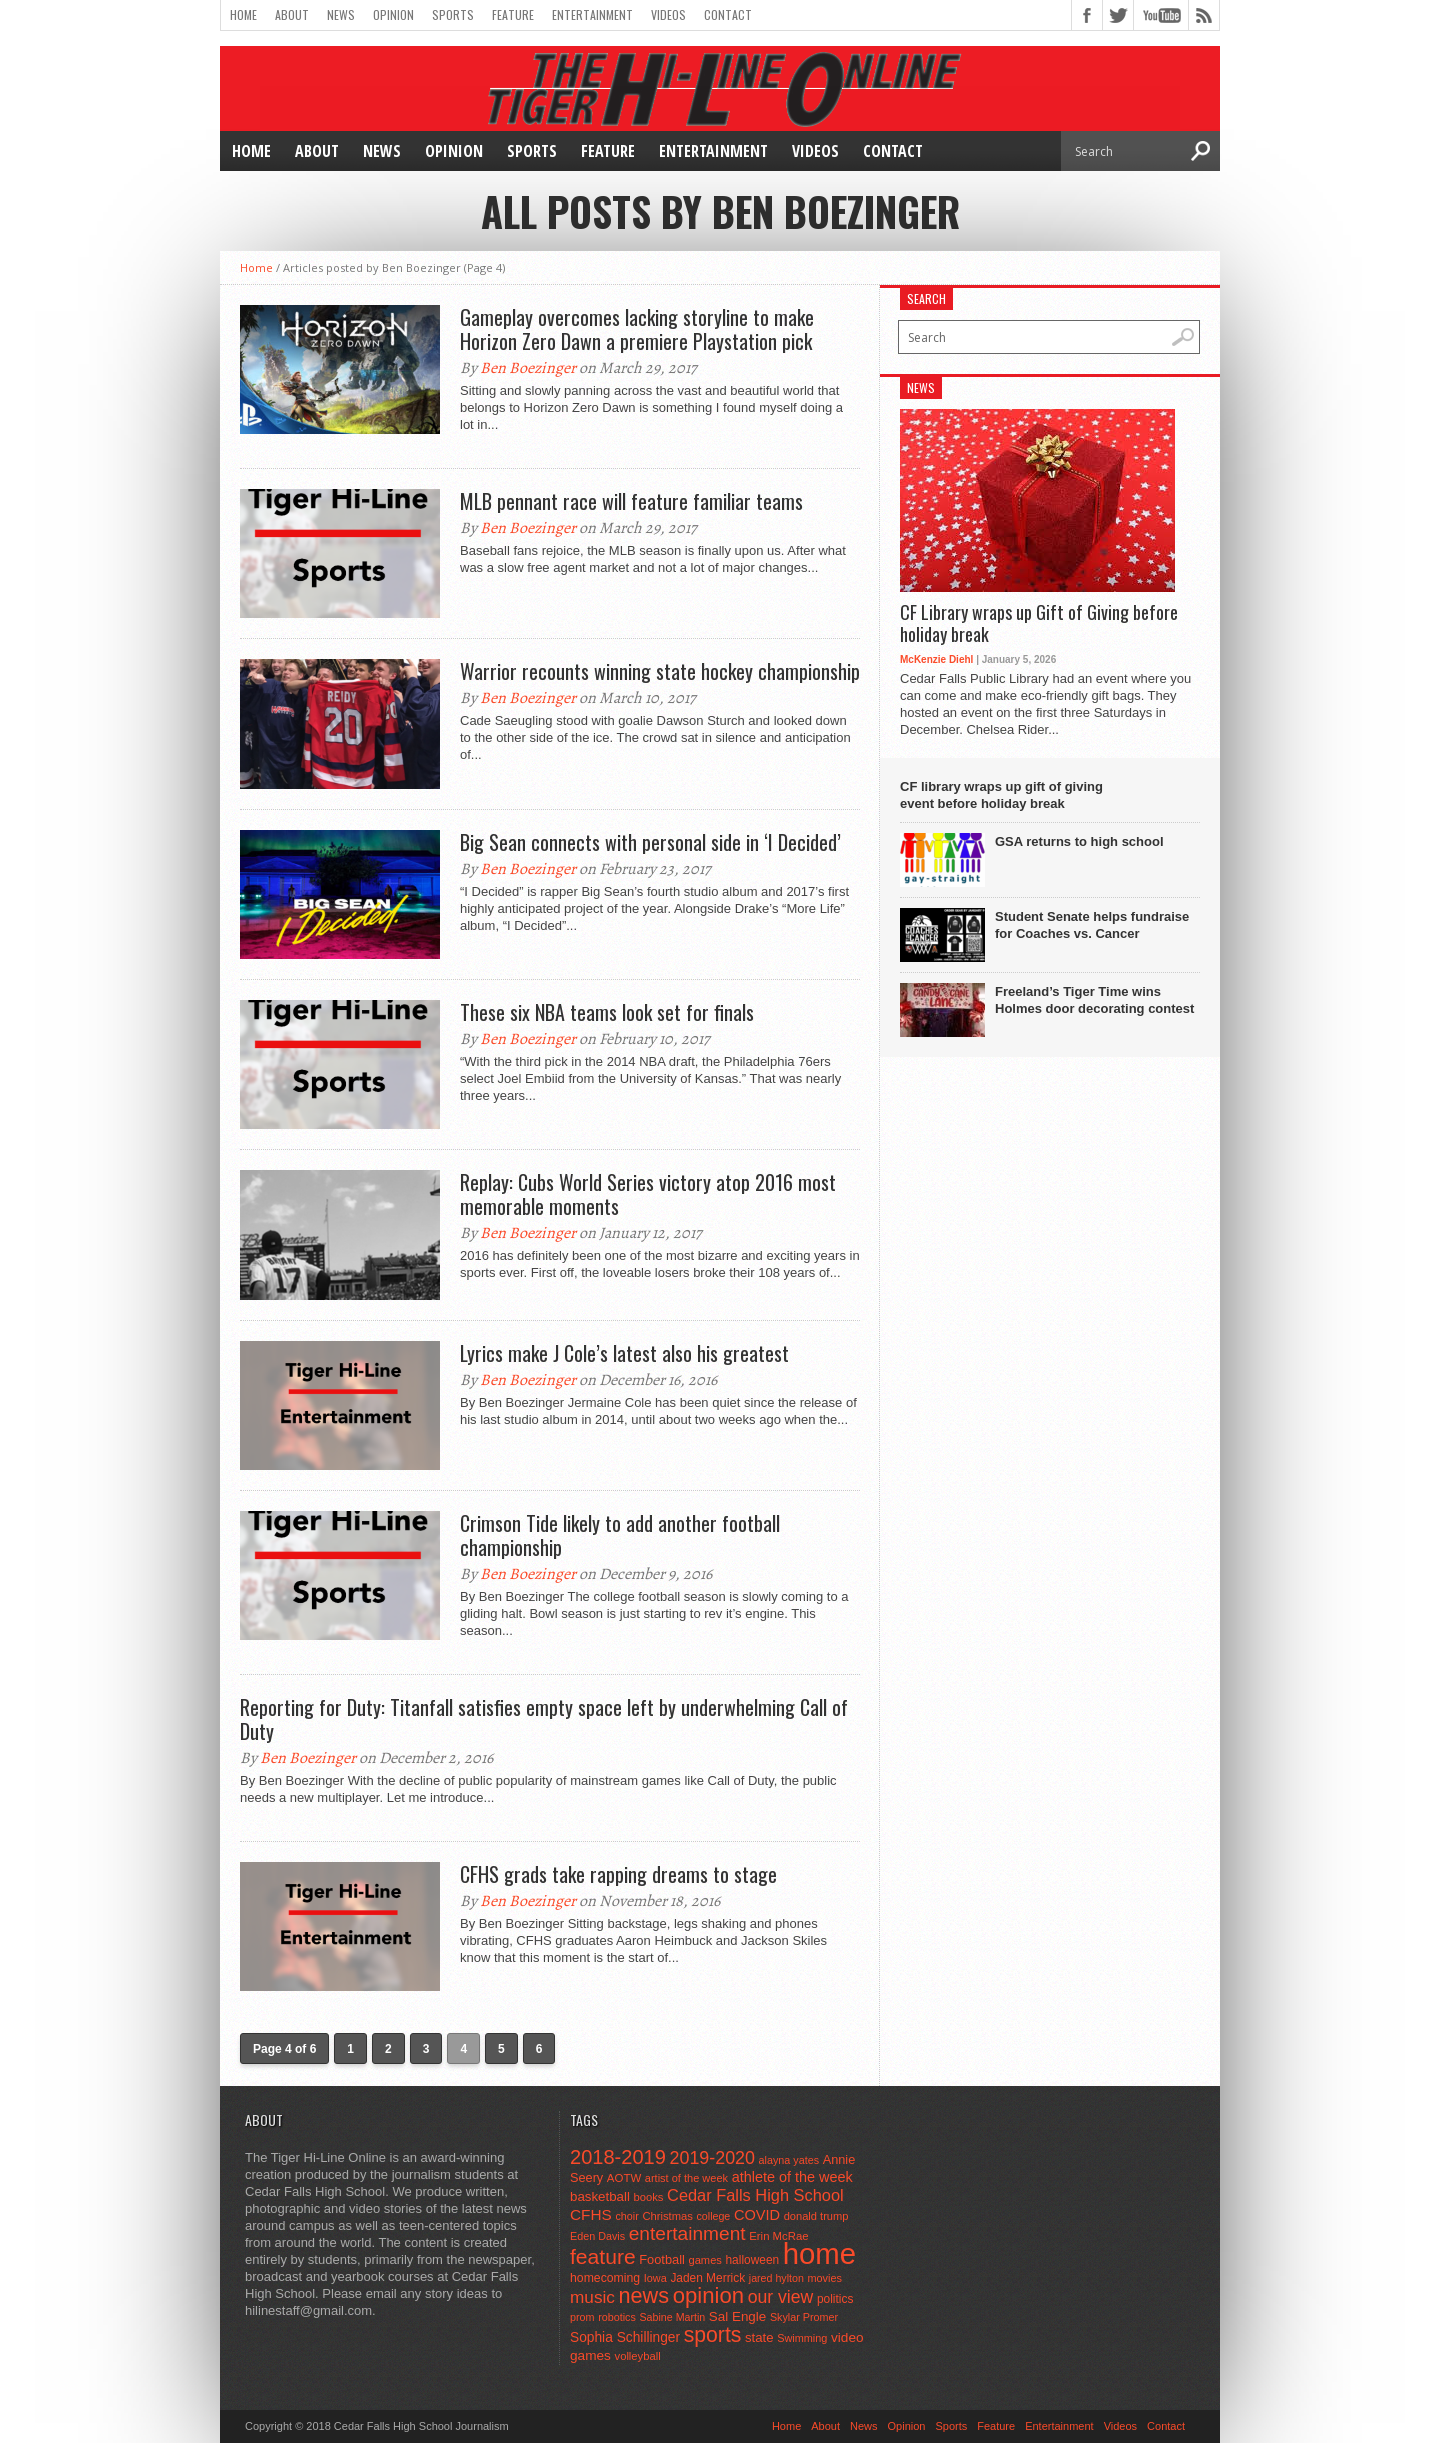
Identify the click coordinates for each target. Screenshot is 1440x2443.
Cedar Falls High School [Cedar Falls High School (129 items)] (755, 2195)
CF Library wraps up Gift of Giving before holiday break (1039, 623)
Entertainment (592, 14)
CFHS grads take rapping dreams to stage (618, 1874)
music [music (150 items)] (592, 2297)
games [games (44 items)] (705, 2260)
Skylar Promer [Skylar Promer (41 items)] (804, 2317)
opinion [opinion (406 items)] (708, 2295)
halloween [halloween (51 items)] (753, 2260)
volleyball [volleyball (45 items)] (638, 2356)
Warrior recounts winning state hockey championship (660, 671)
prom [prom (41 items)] (582, 2317)
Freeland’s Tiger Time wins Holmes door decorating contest (1094, 1000)
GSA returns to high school (1079, 841)
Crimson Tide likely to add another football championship (620, 1535)
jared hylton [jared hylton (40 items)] (776, 2278)
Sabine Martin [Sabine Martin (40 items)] (672, 2317)
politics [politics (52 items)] (835, 2299)
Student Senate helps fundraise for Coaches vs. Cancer (1092, 925)
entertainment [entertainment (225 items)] (687, 2233)
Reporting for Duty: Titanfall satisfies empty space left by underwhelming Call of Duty (544, 1719)
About (292, 14)
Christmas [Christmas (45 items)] (667, 2216)
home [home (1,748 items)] (819, 2253)
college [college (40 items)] (714, 2216)
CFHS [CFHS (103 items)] (591, 2214)
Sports (453, 14)
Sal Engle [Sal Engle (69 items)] (737, 2316)
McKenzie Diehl (936, 659)
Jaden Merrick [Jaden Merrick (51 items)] (707, 2278)
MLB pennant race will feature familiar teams (631, 501)
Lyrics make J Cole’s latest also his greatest (624, 1353)
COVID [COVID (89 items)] (757, 2215)
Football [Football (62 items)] (662, 2259)
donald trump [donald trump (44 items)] (816, 2216)
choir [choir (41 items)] (626, 2216)
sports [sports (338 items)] (713, 2334)
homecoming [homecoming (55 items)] (605, 2278)
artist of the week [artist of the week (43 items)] (686, 2178)
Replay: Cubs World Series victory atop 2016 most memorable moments (648, 1194)
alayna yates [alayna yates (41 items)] (789, 2160)
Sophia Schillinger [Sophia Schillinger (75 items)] (625, 2337)
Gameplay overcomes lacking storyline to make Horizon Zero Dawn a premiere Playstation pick (637, 329)
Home (243, 14)
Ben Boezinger (528, 368)
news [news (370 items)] (644, 2295)
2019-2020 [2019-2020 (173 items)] (712, 2158)
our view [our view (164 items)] (781, 2297)
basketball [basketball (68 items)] (600, 2196)
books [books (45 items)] (649, 2197)
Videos (668, 14)
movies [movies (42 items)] (825, 2278)
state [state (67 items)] (759, 2337)
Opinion (393, 14)
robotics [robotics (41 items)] (617, 2317)
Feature (513, 14)
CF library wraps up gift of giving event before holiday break (1001, 795)
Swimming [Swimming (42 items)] (802, 2338)
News (341, 14)
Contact (728, 14)
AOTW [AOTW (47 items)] (624, 2178)
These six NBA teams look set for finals (607, 1012)
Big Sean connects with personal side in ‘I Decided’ (650, 842)
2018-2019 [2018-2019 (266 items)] (618, 2157)
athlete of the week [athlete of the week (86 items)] (792, 2177)
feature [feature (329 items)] (603, 2256)
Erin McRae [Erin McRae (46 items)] (778, 2236)
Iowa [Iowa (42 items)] (655, 2278)
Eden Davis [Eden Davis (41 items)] (597, 2236)
